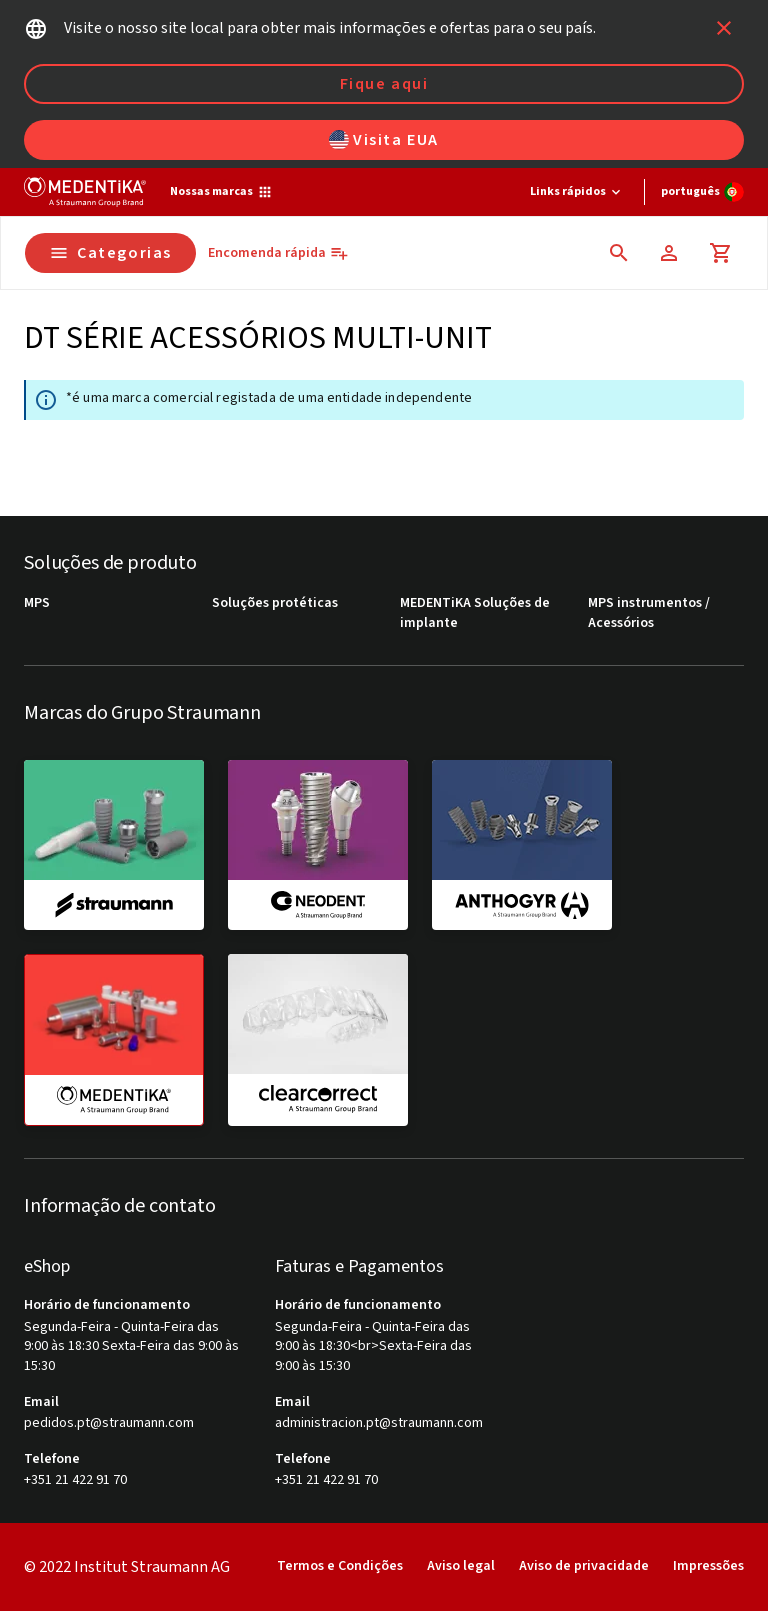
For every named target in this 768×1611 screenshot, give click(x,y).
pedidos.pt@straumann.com (109, 1423)
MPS (37, 603)
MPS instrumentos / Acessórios (649, 613)
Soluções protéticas (275, 603)
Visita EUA (384, 140)
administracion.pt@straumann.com (379, 1423)
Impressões (708, 1566)
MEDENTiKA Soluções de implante (475, 613)
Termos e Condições (340, 1566)
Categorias (110, 253)
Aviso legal (461, 1566)
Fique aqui (384, 84)
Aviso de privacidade (584, 1566)
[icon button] (724, 28)
